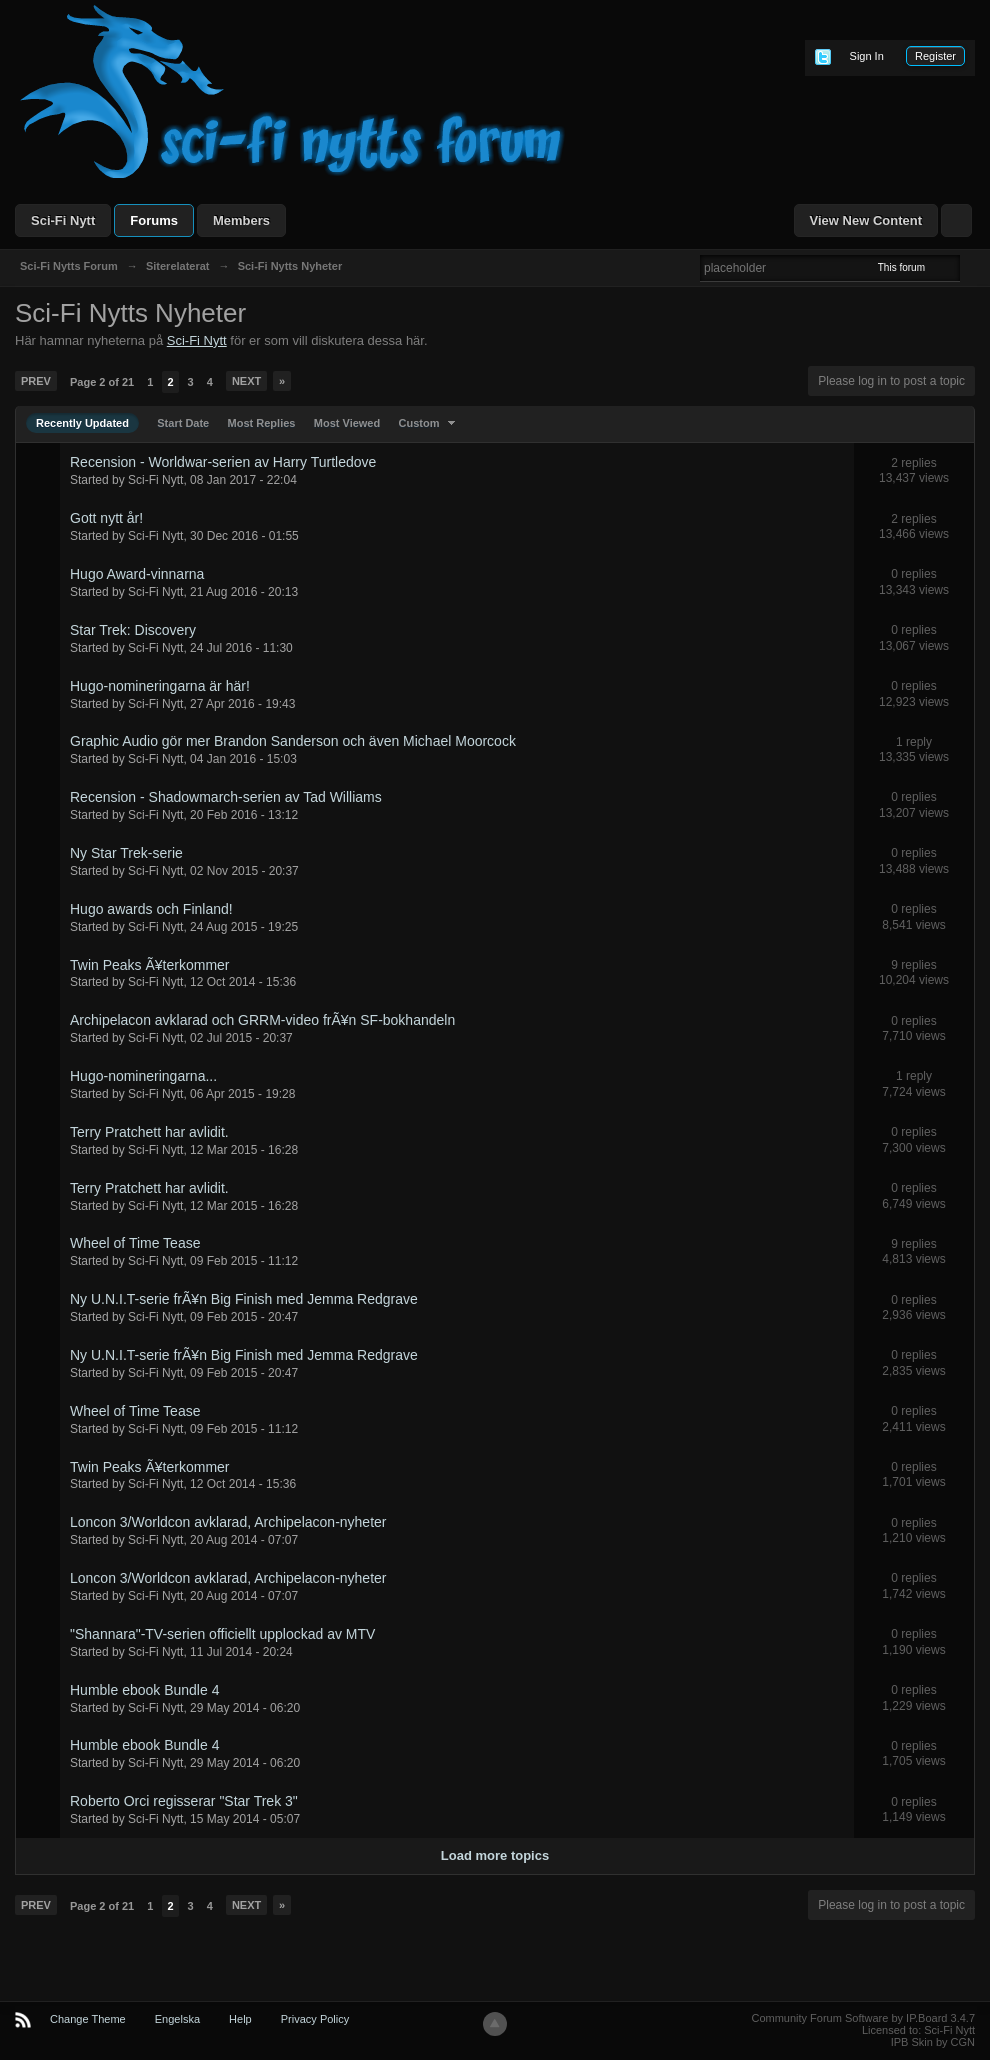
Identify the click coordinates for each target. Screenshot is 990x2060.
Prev (36, 381)
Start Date (183, 423)
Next (246, 381)
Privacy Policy (315, 2019)
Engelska (177, 2019)
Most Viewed (347, 423)
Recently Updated (82, 423)
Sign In (867, 56)
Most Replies (262, 423)
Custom (429, 423)
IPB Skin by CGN (933, 2042)
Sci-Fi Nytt (63, 220)
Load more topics (495, 1855)
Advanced (972, 267)
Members (241, 220)
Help (240, 2019)
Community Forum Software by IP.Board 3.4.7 (863, 2018)
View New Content (866, 220)
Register (935, 56)
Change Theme (88, 2019)
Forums (154, 220)
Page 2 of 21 (102, 382)
